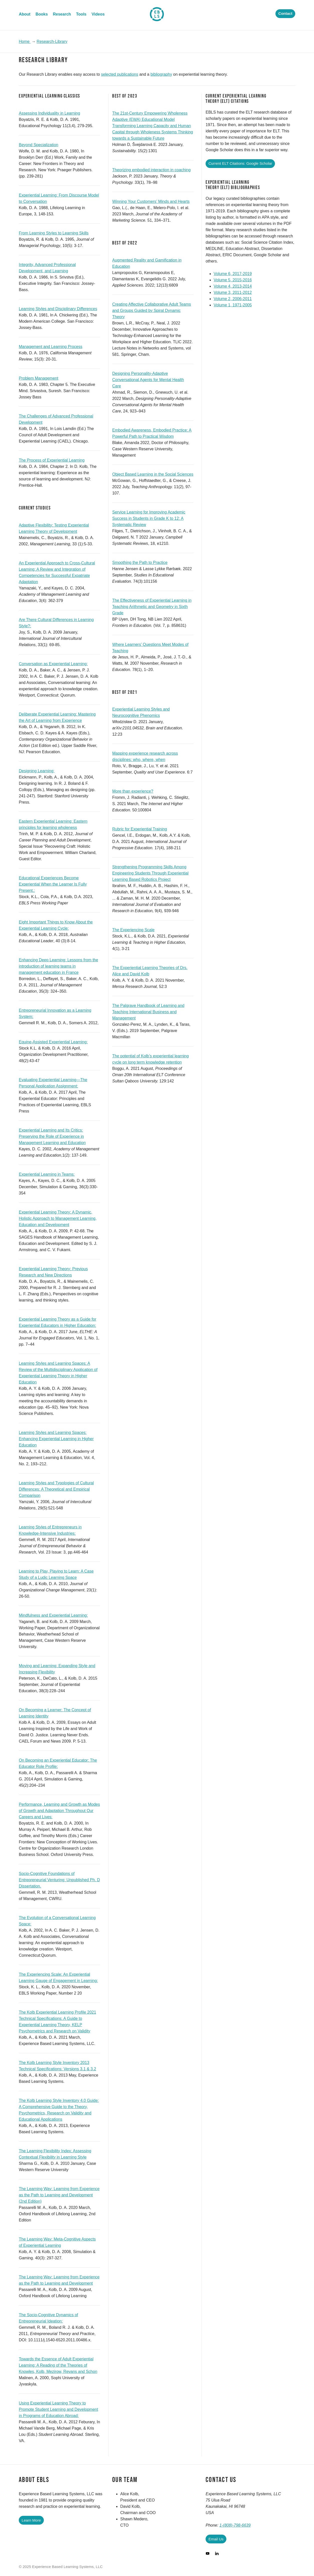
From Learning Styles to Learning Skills (53, 233)
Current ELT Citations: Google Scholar (240, 163)
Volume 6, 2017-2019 (233, 274)
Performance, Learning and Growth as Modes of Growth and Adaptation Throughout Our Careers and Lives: (59, 1810)
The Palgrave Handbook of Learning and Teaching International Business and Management (148, 1011)
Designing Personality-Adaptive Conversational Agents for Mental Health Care (148, 379)
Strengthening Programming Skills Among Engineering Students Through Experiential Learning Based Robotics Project (150, 873)
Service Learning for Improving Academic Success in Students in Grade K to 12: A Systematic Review (148, 518)
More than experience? (132, 791)
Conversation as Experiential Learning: (53, 664)
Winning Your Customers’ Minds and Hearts (151, 201)
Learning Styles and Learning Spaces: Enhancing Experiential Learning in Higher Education (56, 1438)
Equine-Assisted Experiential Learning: (53, 1042)
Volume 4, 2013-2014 (233, 286)
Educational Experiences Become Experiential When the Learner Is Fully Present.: (53, 884)
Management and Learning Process (50, 347)
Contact (285, 13)
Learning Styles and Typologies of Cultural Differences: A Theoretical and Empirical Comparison (56, 1489)
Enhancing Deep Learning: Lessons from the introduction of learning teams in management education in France (58, 966)
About (24, 14)
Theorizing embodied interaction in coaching (151, 170)
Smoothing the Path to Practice (140, 562)
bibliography (161, 74)
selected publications (119, 74)
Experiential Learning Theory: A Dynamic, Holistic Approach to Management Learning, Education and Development (57, 1218)
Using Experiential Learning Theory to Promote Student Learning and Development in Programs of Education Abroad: (58, 2409)
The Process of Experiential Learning (51, 460)
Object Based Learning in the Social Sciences (152, 474)
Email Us (216, 2539)
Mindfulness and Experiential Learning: (53, 1615)
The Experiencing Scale (133, 930)
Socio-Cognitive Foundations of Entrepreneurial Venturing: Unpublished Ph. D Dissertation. (59, 1879)
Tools (81, 14)
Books (42, 14)
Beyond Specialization (38, 145)
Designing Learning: (36, 771)
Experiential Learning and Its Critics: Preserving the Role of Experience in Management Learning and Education (52, 1136)
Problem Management (38, 378)
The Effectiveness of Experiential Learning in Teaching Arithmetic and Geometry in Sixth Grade (151, 606)
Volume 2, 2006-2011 (233, 299)
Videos (98, 14)
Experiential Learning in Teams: (47, 1174)
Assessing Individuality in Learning (49, 113)
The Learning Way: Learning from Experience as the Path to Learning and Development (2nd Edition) (59, 2195)
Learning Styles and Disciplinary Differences (58, 309)
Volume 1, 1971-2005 (233, 305)
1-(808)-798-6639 (235, 2525)
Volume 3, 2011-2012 (233, 292)
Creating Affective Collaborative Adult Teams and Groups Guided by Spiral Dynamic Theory (151, 310)
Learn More (31, 2520)
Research (62, 14)
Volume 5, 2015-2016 (233, 280)
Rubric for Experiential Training (139, 829)
